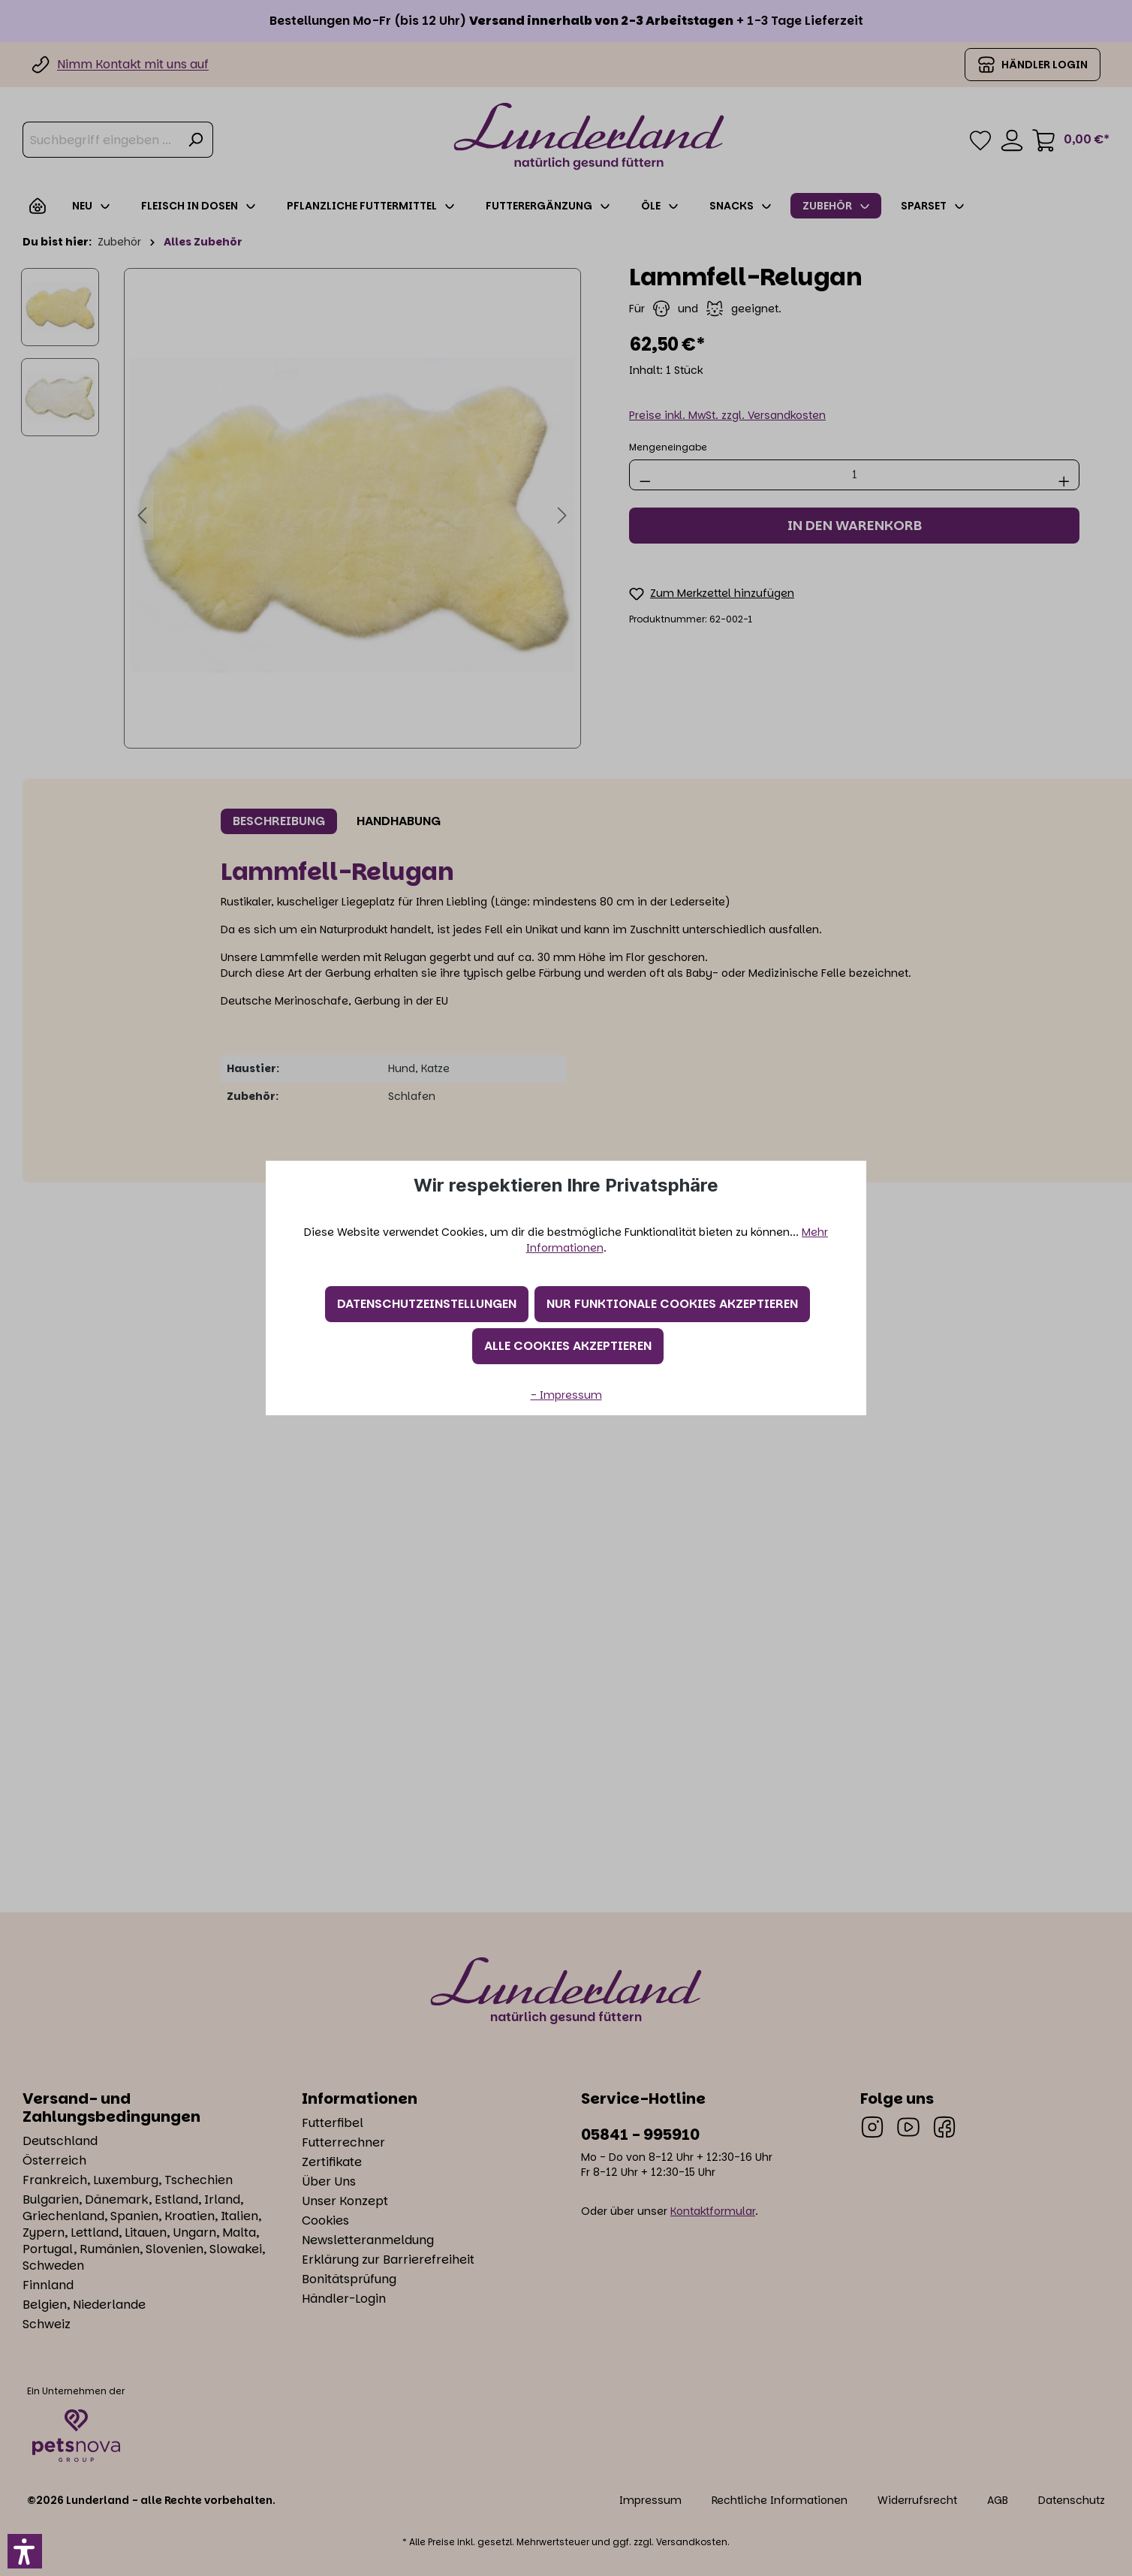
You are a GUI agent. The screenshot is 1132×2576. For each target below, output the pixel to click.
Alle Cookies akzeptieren (568, 1345)
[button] (25, 2551)
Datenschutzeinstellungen (426, 1303)
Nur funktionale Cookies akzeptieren (672, 1303)
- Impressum (566, 1394)
